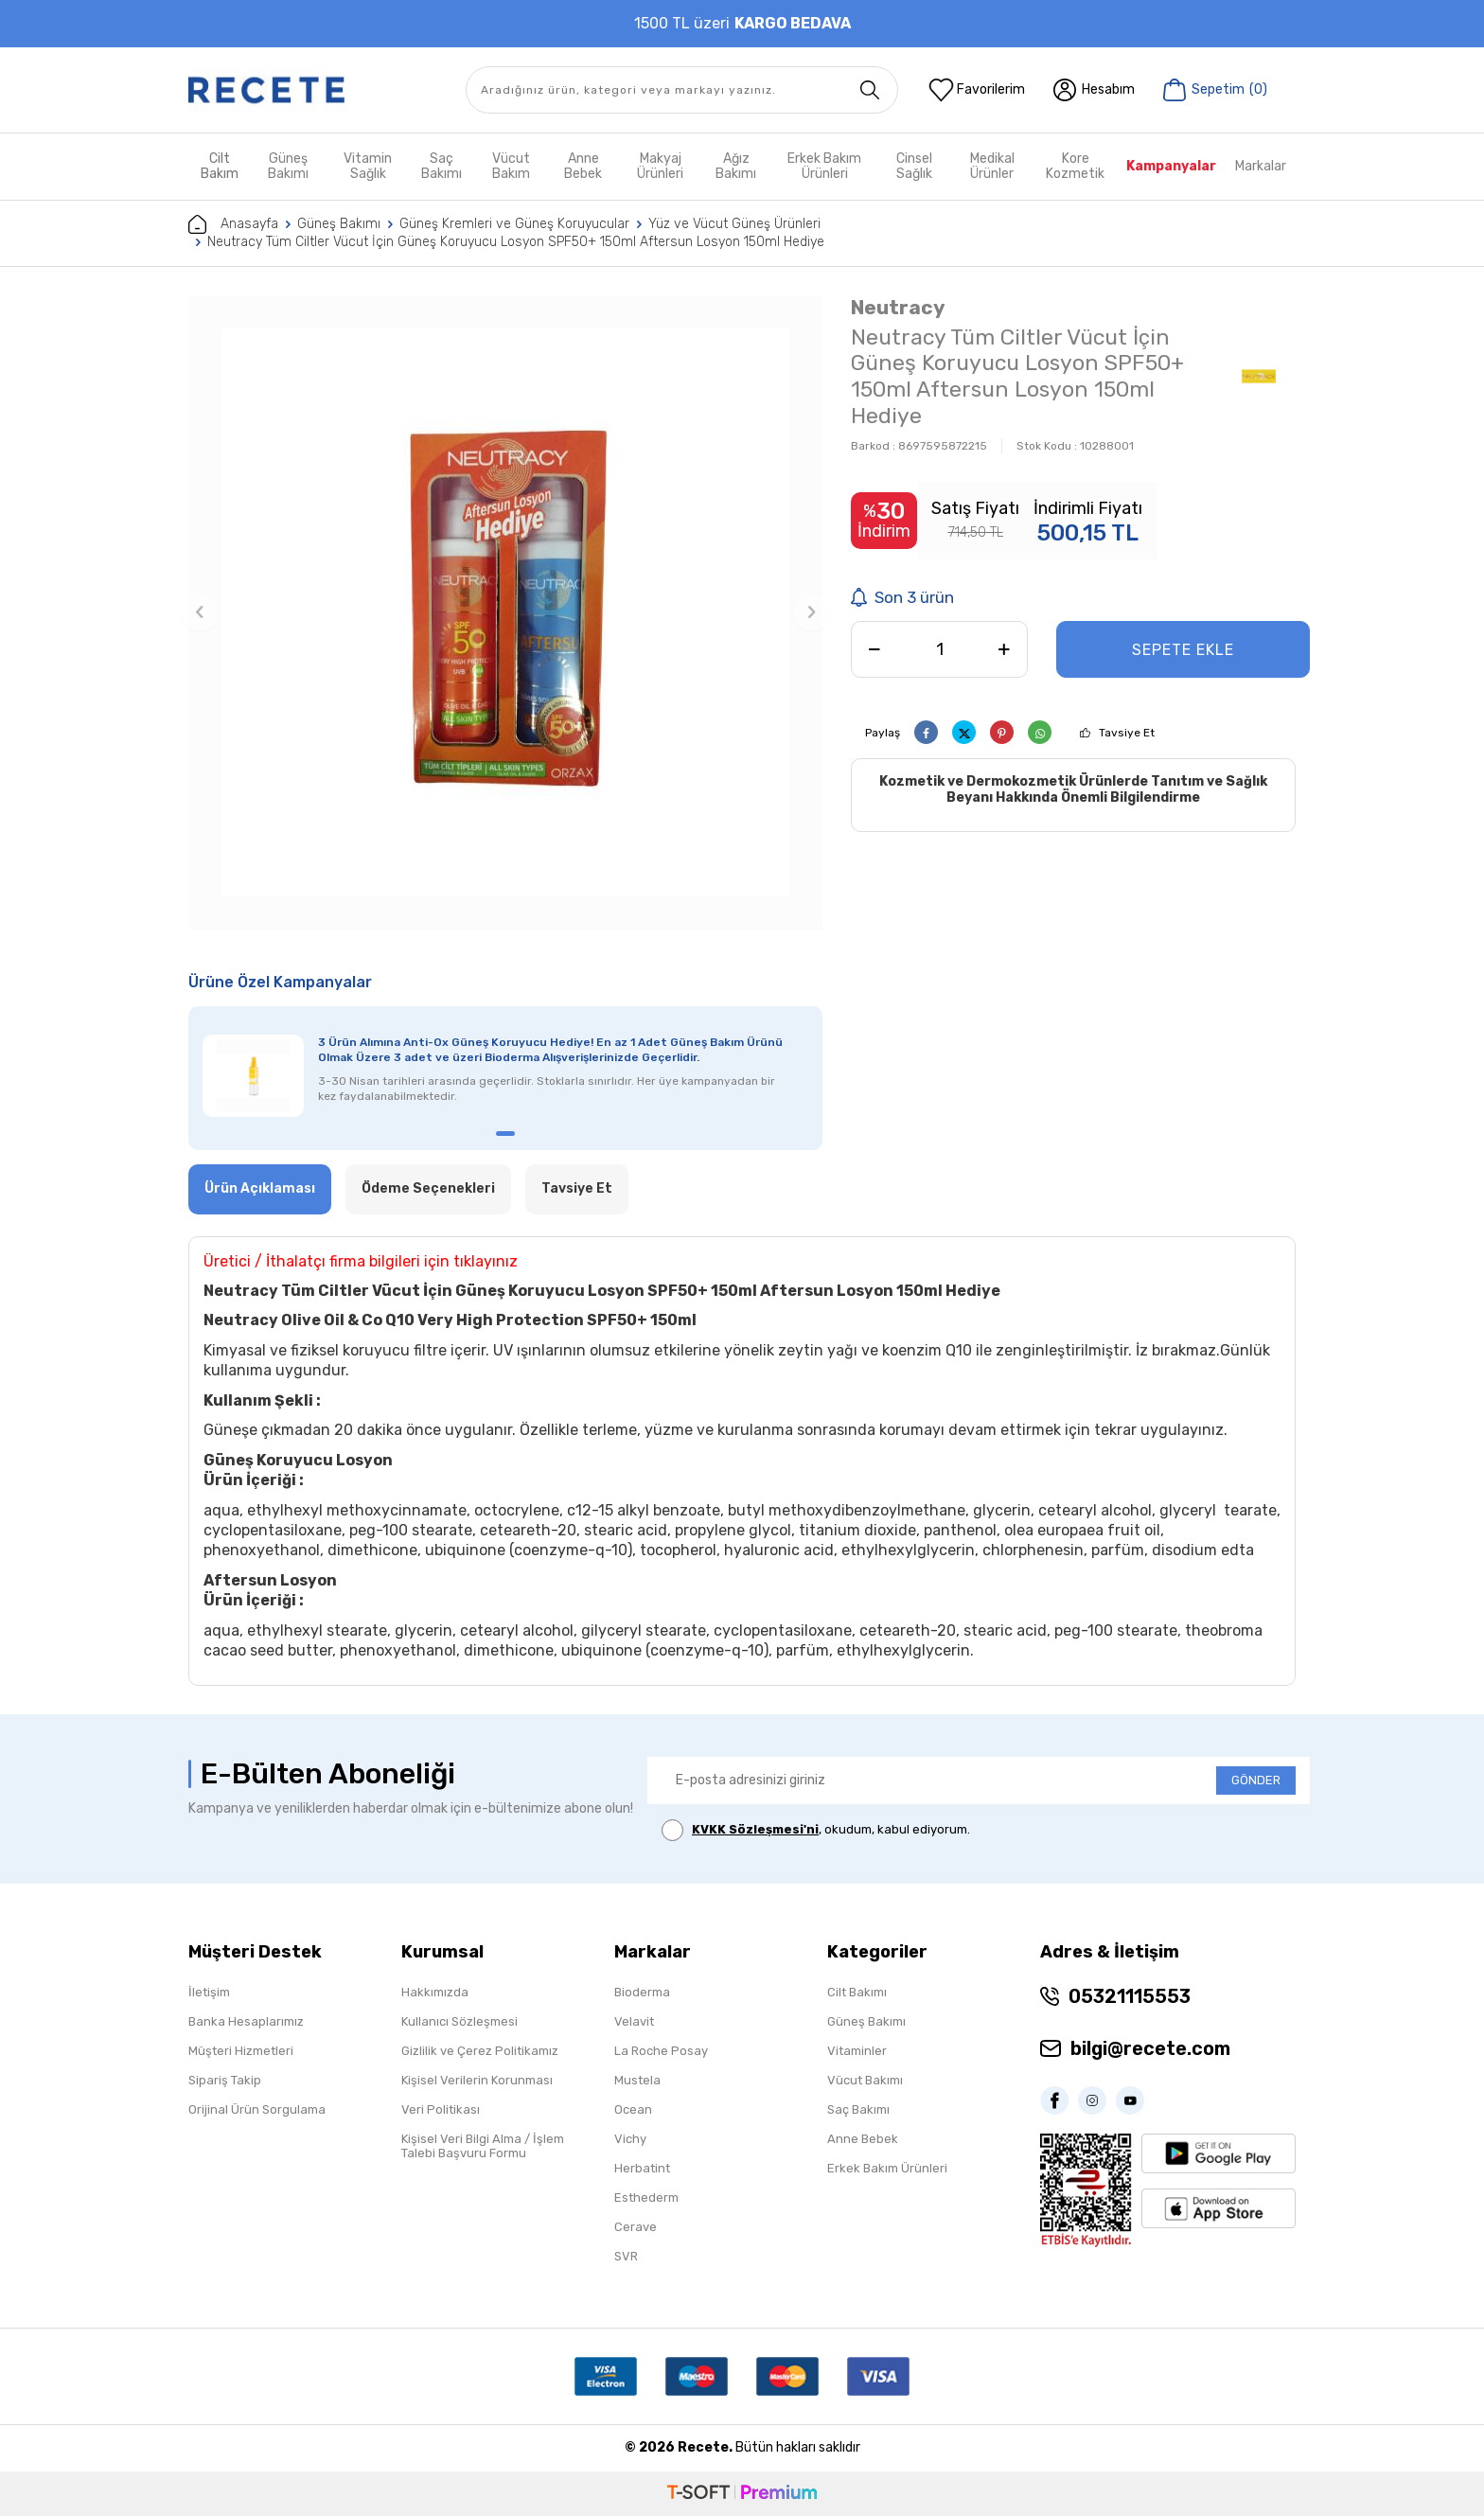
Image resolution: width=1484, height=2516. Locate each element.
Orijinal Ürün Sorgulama (257, 2109)
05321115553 (1130, 1996)
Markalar (1260, 166)
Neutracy (898, 307)
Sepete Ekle (1183, 650)
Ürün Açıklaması (259, 1188)
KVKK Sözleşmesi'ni (755, 1829)
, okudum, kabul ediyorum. (816, 1830)
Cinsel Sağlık (914, 166)
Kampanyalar (1171, 166)
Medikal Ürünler (992, 166)
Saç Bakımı (441, 166)
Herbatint (642, 2168)
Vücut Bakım (511, 166)
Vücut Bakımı (865, 2080)
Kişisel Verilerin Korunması (477, 2080)
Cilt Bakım (219, 166)
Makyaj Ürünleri (660, 166)
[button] (200, 612)
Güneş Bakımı (288, 166)
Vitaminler (857, 2051)
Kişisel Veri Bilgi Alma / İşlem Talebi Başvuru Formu (482, 2146)
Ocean (633, 2109)
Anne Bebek (583, 166)
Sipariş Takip (224, 2080)
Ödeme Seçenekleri (428, 1188)
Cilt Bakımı (857, 1992)
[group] (505, 612)
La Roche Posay (661, 2051)
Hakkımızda (434, 1992)
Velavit (634, 2021)
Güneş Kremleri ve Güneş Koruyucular (514, 224)
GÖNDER (1256, 1780)
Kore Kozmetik (1075, 166)
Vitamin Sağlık (368, 166)
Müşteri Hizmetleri (240, 2051)
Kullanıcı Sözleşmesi (459, 2021)
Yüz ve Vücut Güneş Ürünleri (734, 224)
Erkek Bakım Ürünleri (824, 166)
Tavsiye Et (1127, 732)
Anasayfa (233, 224)
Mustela (637, 2080)
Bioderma (642, 1992)
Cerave (635, 2227)
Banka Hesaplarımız (246, 2021)
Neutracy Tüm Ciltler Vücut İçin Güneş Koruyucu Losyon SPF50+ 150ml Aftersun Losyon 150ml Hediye (515, 242)
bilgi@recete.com (1150, 2048)
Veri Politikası (440, 2109)
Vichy (630, 2139)
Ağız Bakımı (736, 166)
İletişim (209, 1992)
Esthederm (646, 2197)
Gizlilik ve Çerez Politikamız (479, 2051)
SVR (626, 2256)
